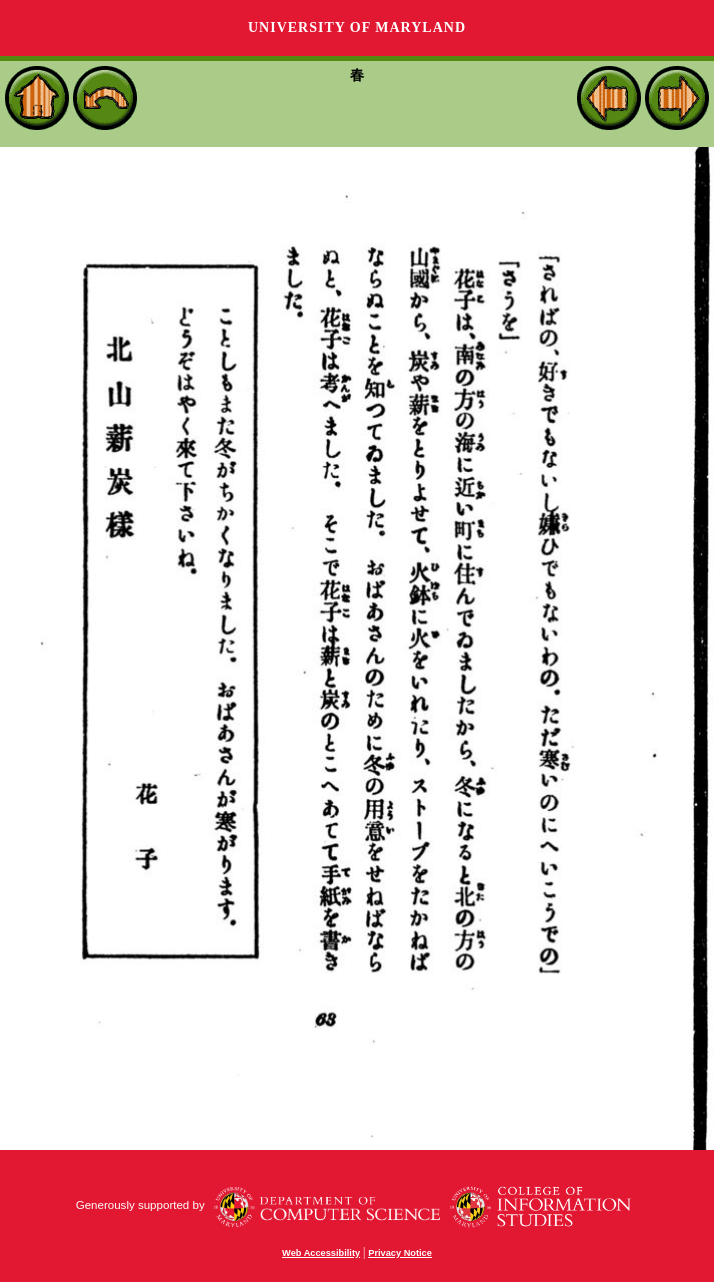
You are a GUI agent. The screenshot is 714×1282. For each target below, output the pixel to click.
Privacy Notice (400, 1253)
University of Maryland (357, 27)
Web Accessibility (321, 1253)
